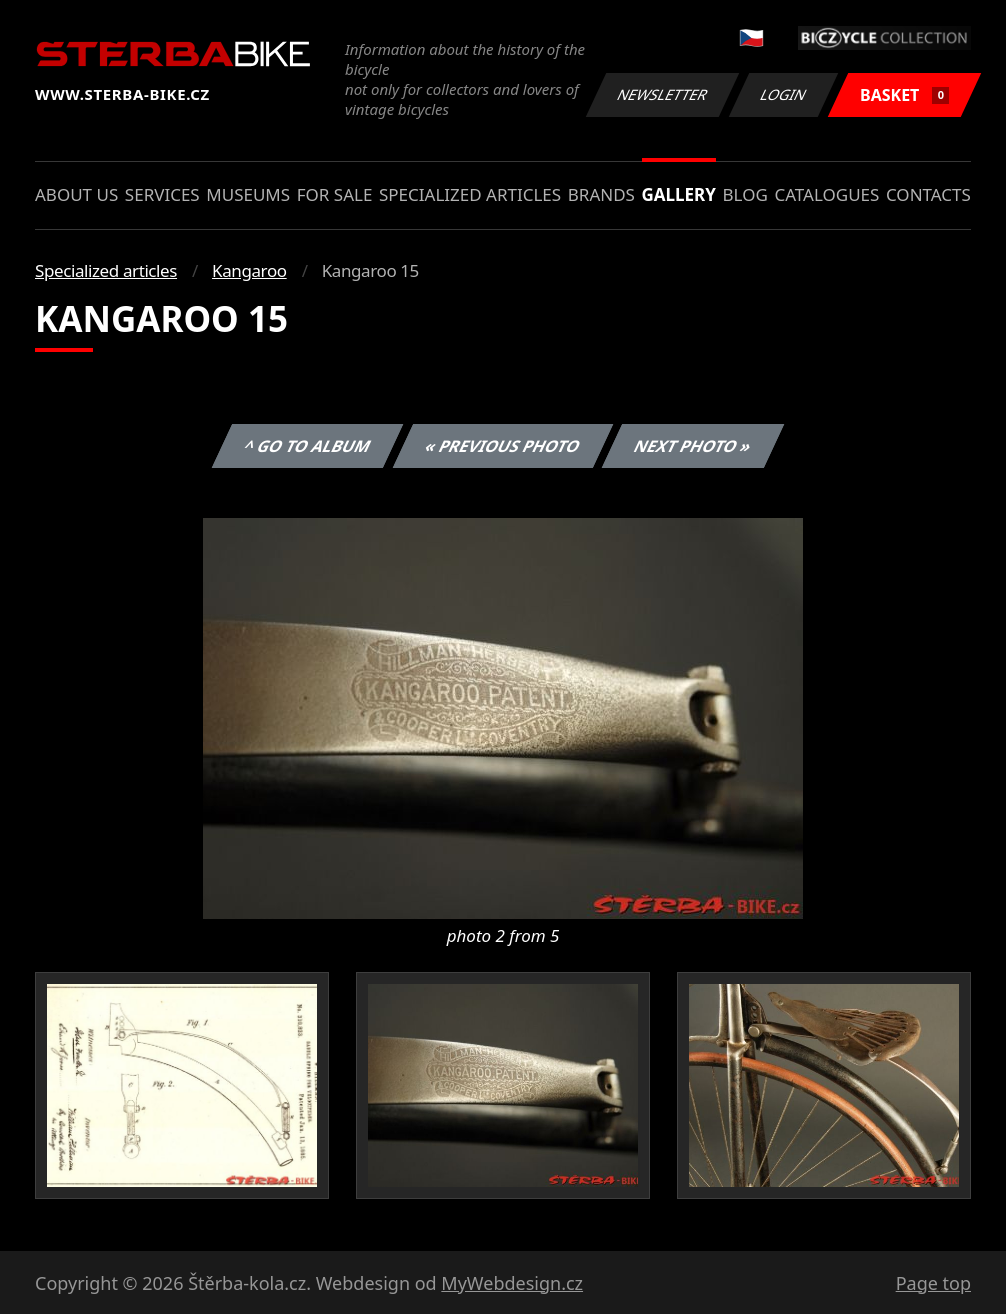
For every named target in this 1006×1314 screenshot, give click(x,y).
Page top (933, 1283)
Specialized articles (470, 194)
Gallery (679, 194)
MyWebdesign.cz (512, 1283)
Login (784, 94)
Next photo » (693, 446)
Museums (248, 194)
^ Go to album (307, 446)
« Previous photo (503, 446)
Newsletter (662, 94)
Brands (601, 194)
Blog (745, 194)
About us (76, 194)
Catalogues (826, 194)
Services (162, 194)
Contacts (928, 194)
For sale (335, 194)
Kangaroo (249, 270)
